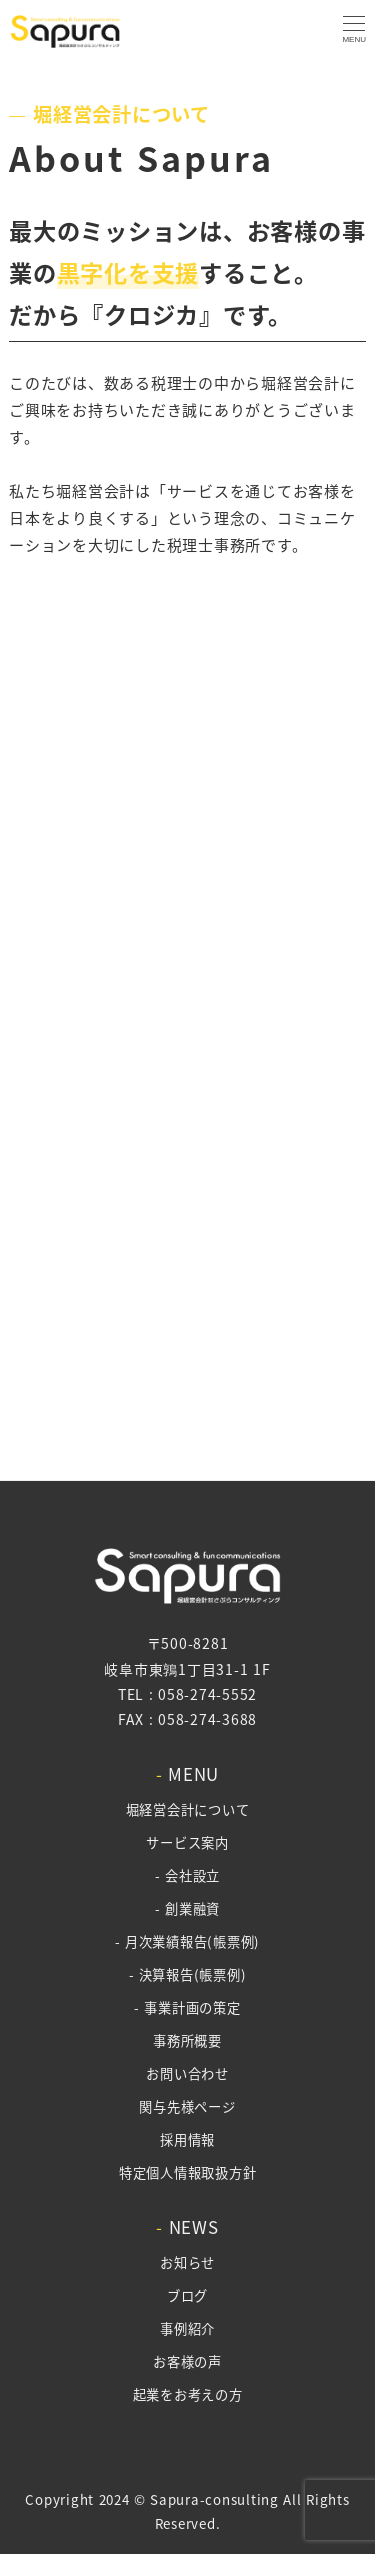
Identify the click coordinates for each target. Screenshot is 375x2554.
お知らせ (187, 2262)
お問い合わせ (187, 2073)
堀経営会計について (188, 1809)
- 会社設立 (187, 1875)
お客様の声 (187, 2361)
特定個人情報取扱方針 (188, 2172)
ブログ (187, 2295)
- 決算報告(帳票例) (188, 1974)
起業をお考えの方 (188, 2394)
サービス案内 (187, 1842)
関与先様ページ (187, 2106)
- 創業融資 (187, 1908)
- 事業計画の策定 (187, 2007)
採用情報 (187, 2139)
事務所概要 (187, 2040)
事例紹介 (187, 2328)
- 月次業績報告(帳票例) (187, 1941)
